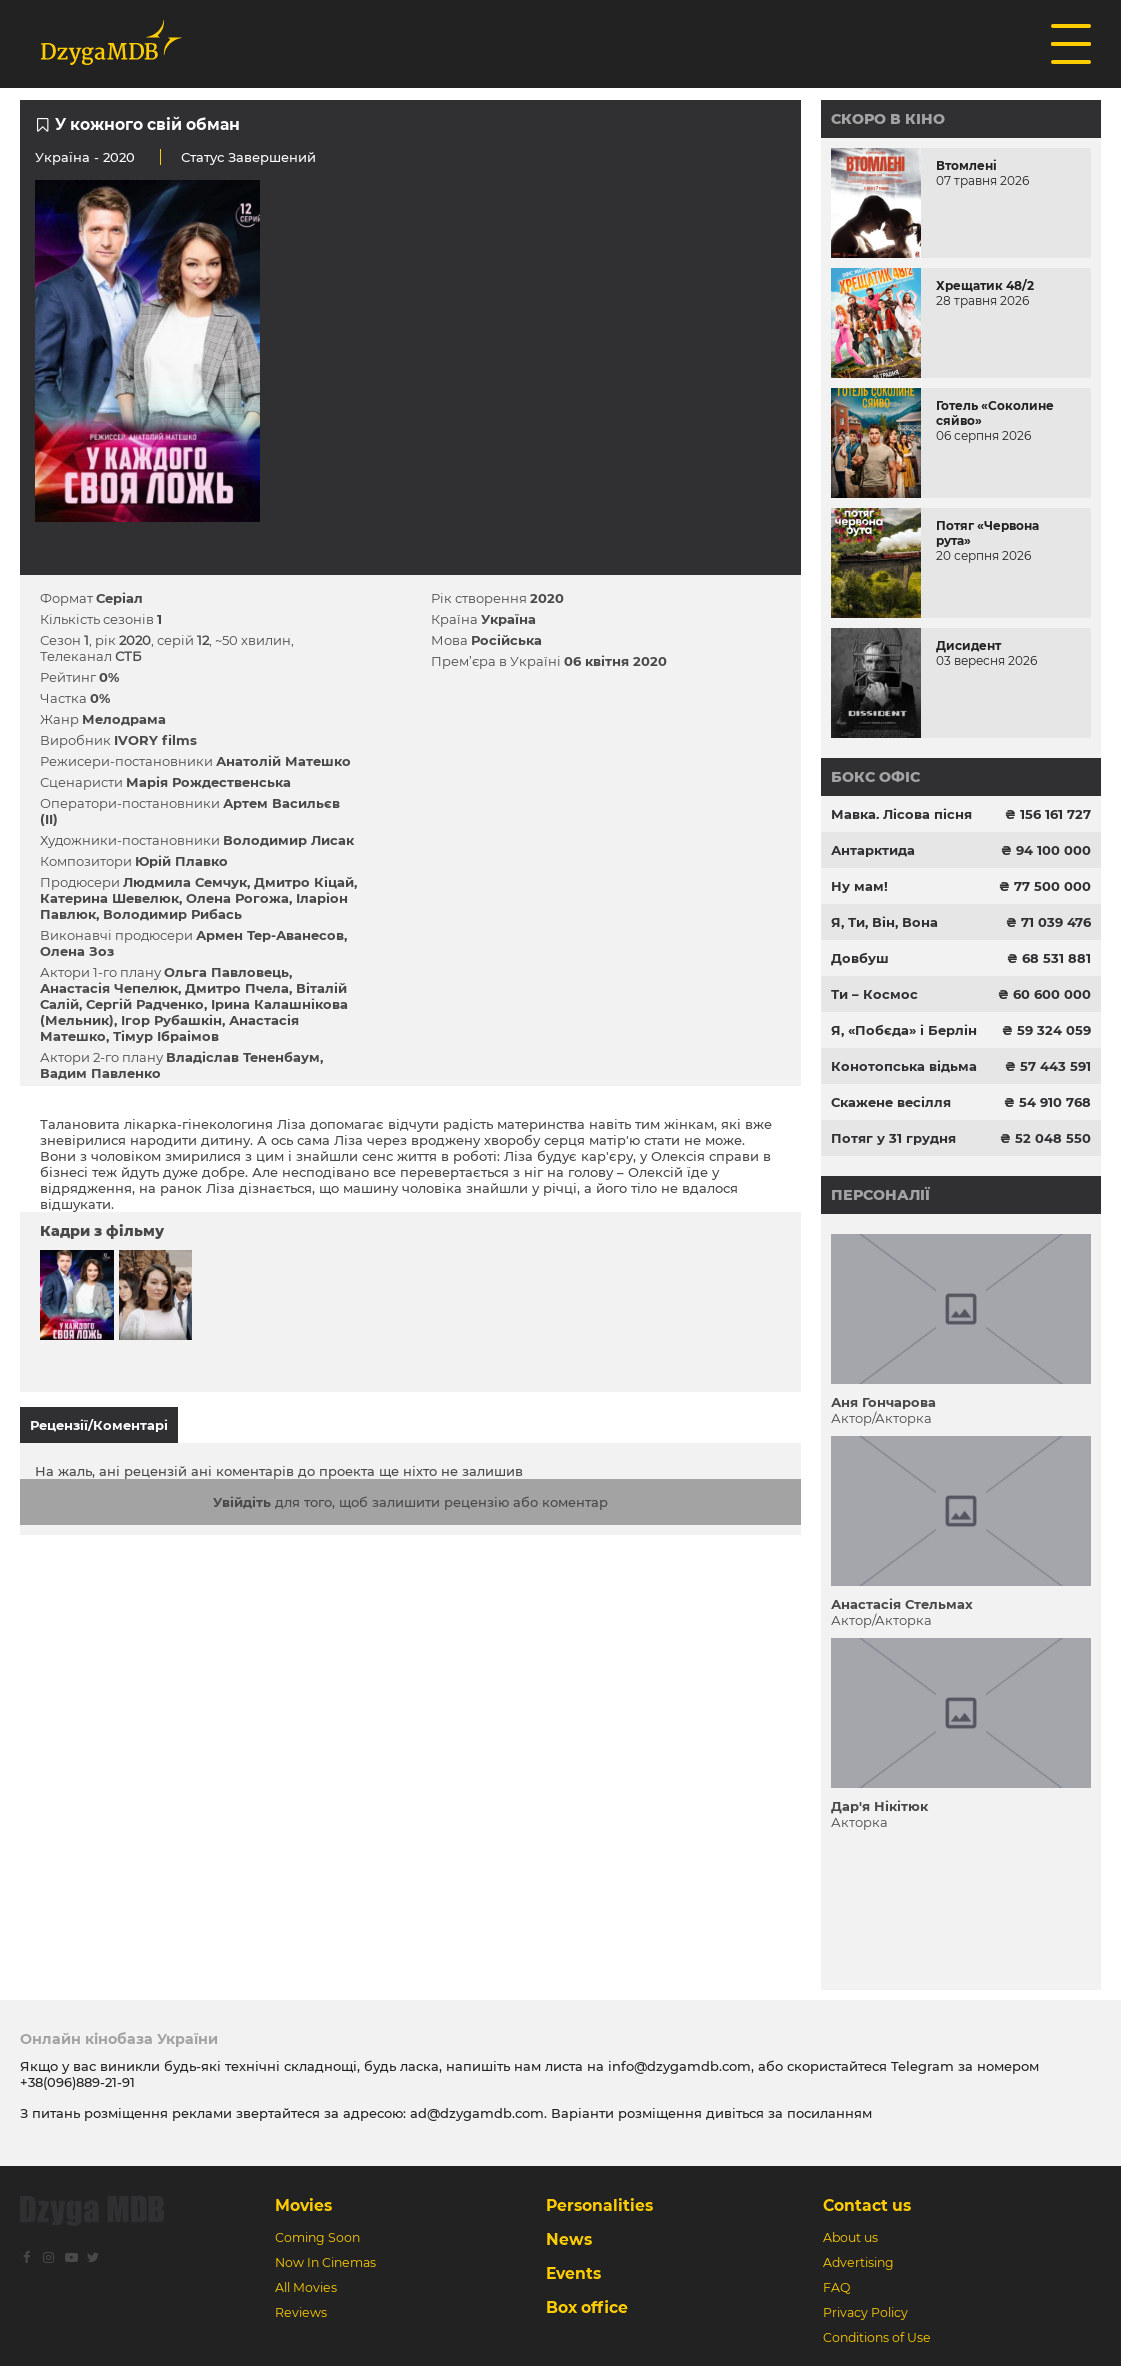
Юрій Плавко (181, 861)
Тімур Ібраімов (166, 1036)
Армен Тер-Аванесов (270, 935)
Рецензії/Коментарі (99, 1425)
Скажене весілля (891, 1102)
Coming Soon (317, 2237)
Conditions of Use (877, 2337)
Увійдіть (242, 1502)
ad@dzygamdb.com (477, 2113)
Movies (303, 2205)
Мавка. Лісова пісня (901, 814)
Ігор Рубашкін (171, 1020)
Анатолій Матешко (283, 761)
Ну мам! (859, 886)
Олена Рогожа (237, 898)
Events (573, 2273)
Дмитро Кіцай (304, 882)
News (569, 2239)
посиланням (829, 2113)
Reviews (301, 2312)
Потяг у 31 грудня (893, 1138)
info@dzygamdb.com (677, 2066)
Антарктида (873, 850)
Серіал (119, 598)
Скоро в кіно (888, 119)
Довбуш (860, 958)
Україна (62, 157)
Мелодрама (124, 719)
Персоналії (880, 1195)
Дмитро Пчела (237, 988)
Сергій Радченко (145, 1004)
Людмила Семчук (185, 882)
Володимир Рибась (172, 914)
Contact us (867, 2205)
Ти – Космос (874, 994)
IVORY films (155, 740)
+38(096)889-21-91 (77, 2082)
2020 (547, 598)
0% (109, 677)
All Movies (306, 2287)
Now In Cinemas (325, 2262)
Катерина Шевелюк (109, 898)
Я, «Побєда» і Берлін (904, 1030)
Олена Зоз (77, 951)
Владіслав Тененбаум (243, 1057)
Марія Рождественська (208, 782)
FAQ (836, 2287)
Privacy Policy (865, 2312)
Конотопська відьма (904, 1066)
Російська (506, 640)
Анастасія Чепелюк (109, 988)
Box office (587, 2307)
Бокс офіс (875, 777)
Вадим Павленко (100, 1073)
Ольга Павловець (226, 972)
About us (850, 2237)
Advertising (858, 2262)
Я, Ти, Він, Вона (884, 922)
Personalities (599, 2205)
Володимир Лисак (288, 840)
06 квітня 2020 (615, 661)
